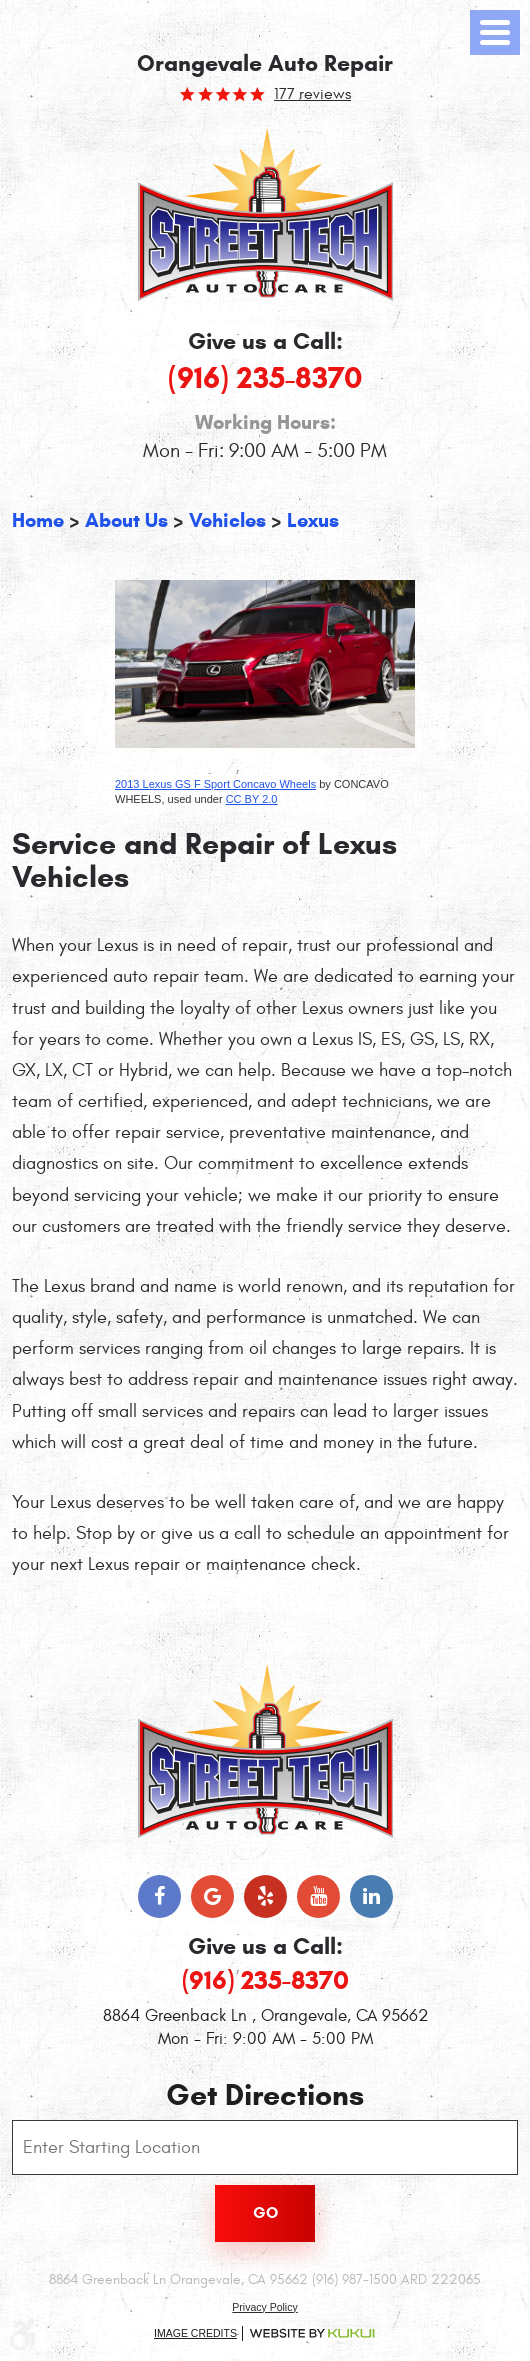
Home (38, 520)
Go (265, 2212)
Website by (312, 2333)
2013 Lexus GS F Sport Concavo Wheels (215, 784)
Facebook (159, 1896)
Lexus (313, 520)
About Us (126, 520)
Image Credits (195, 2333)
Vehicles (227, 520)
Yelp (265, 1896)
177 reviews (312, 94)
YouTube (318, 1896)
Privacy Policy (264, 2307)
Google (212, 1896)
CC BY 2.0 (252, 799)
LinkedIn (371, 1896)
